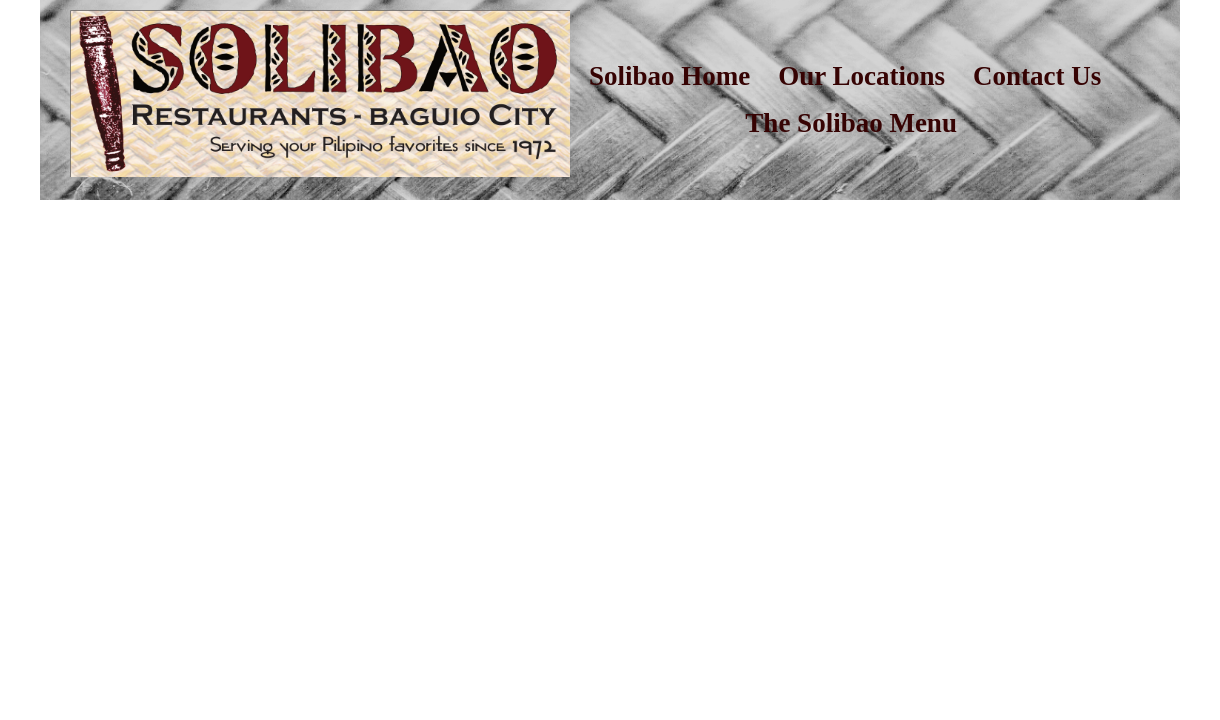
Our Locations (861, 76)
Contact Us (1037, 76)
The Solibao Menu (851, 123)
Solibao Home (669, 76)
